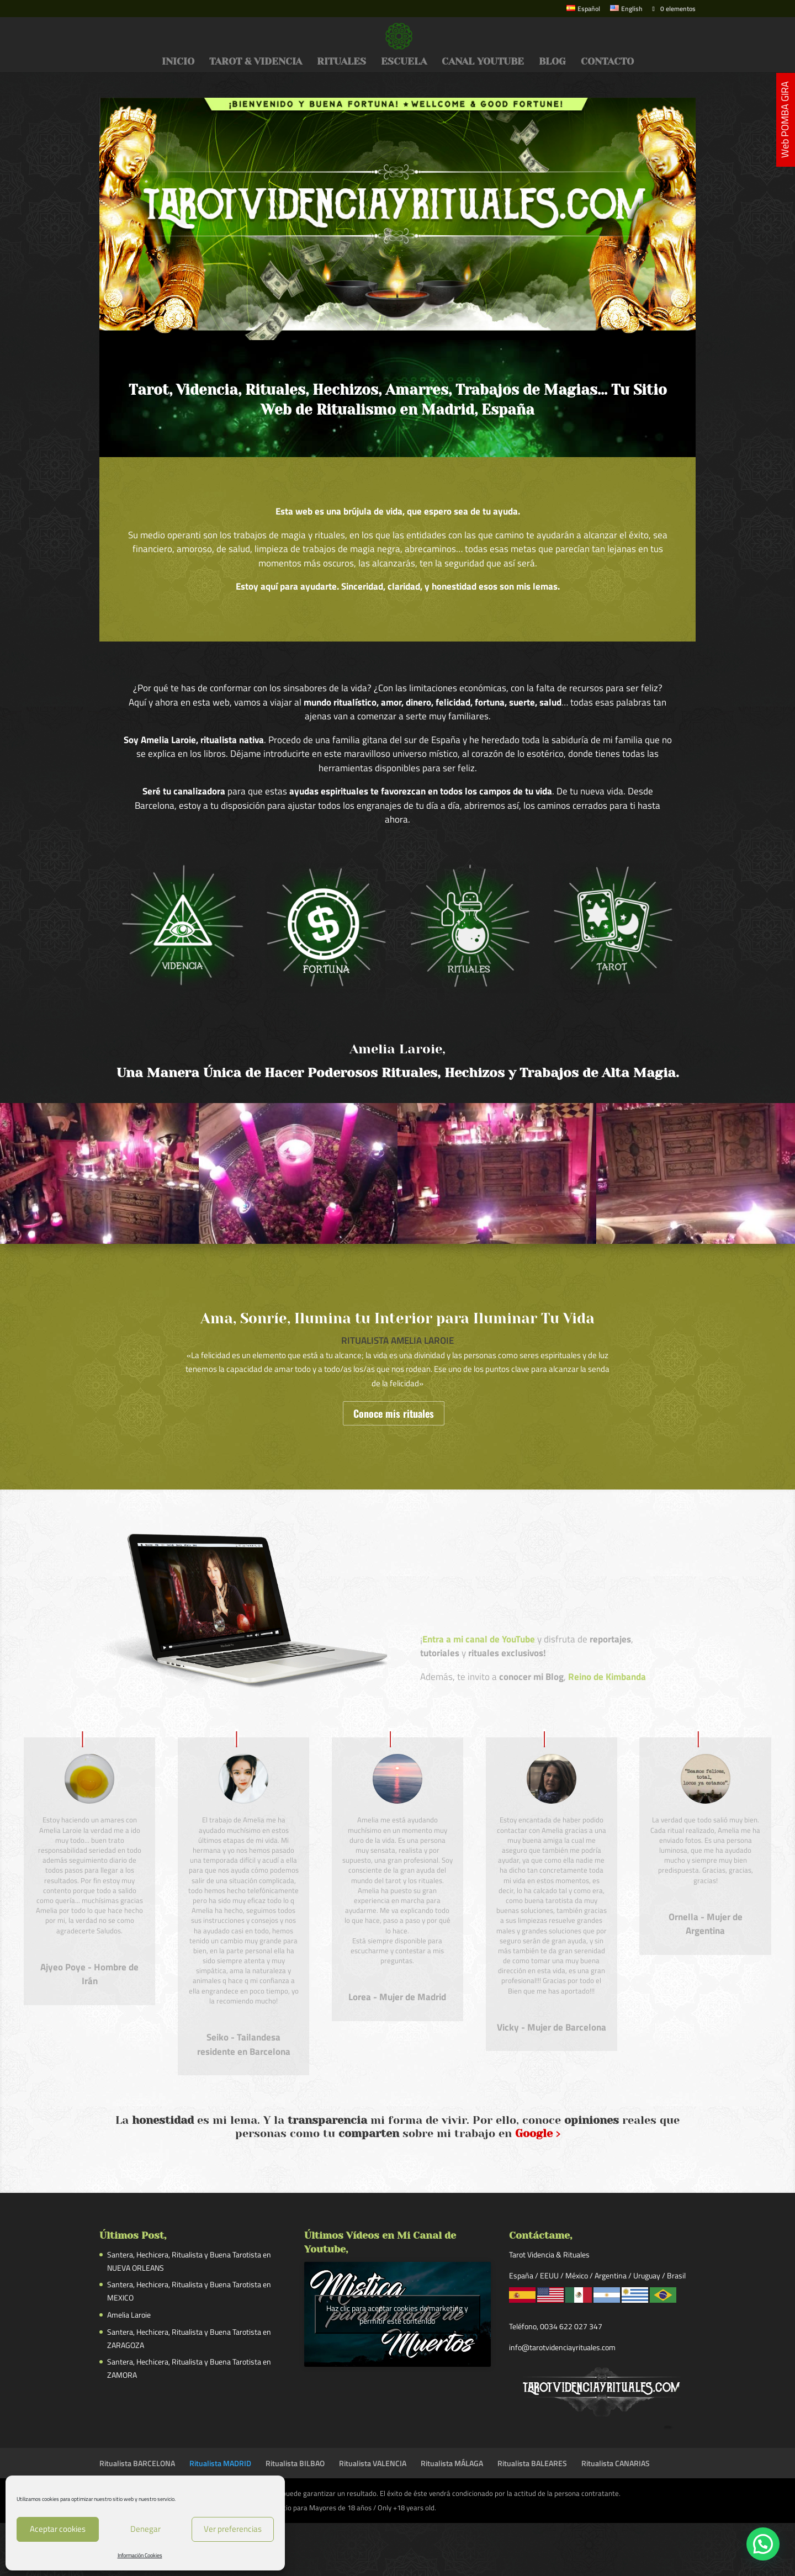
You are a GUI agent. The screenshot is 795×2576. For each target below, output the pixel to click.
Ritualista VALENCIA (372, 2463)
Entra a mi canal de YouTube (478, 1639)
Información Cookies (140, 2555)
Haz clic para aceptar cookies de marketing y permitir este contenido (397, 2314)
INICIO (178, 62)
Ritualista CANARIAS (615, 2463)
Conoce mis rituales (393, 1413)
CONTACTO (607, 62)
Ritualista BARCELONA (137, 2463)
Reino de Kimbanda (607, 1676)
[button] (763, 2544)
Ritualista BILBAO (295, 2463)
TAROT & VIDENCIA (255, 62)
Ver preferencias (233, 2528)
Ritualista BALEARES (532, 2463)
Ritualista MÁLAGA (452, 2463)
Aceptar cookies (58, 2528)
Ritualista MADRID (220, 2463)
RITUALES (341, 62)
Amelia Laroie (129, 2314)
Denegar (145, 2528)
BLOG (552, 62)
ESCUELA (404, 62)
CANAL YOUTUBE (483, 62)
